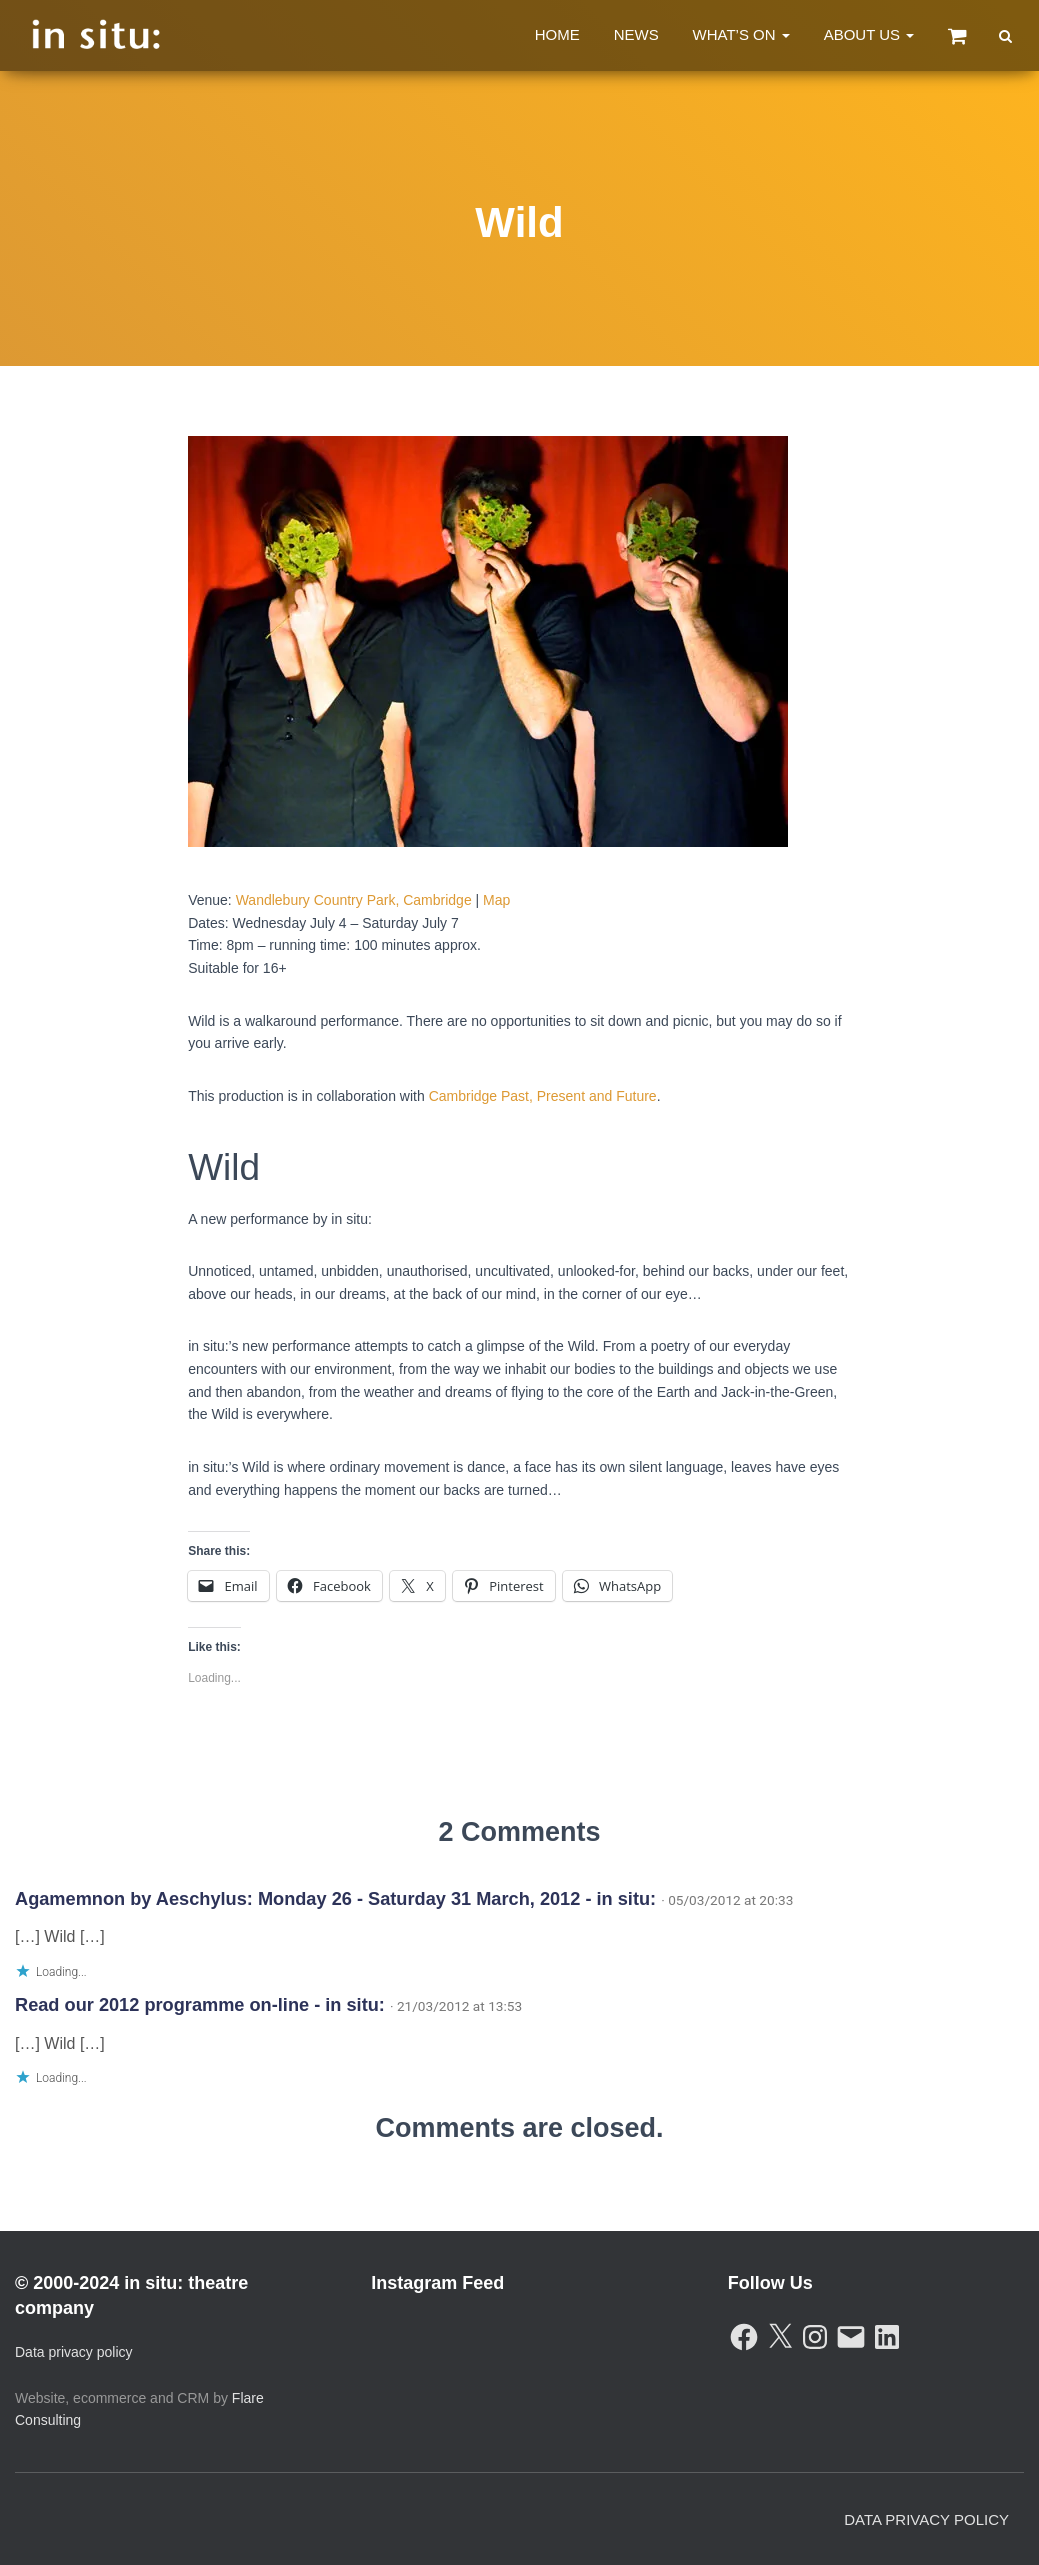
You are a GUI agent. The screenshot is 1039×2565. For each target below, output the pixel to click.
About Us (869, 34)
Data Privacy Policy (926, 2519)
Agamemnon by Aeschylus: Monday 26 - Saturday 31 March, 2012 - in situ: (335, 1899)
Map (496, 900)
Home (557, 34)
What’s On (741, 34)
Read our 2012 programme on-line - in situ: (200, 2005)
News (636, 34)
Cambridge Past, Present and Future (543, 1096)
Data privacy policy (74, 2352)
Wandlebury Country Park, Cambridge (354, 900)
